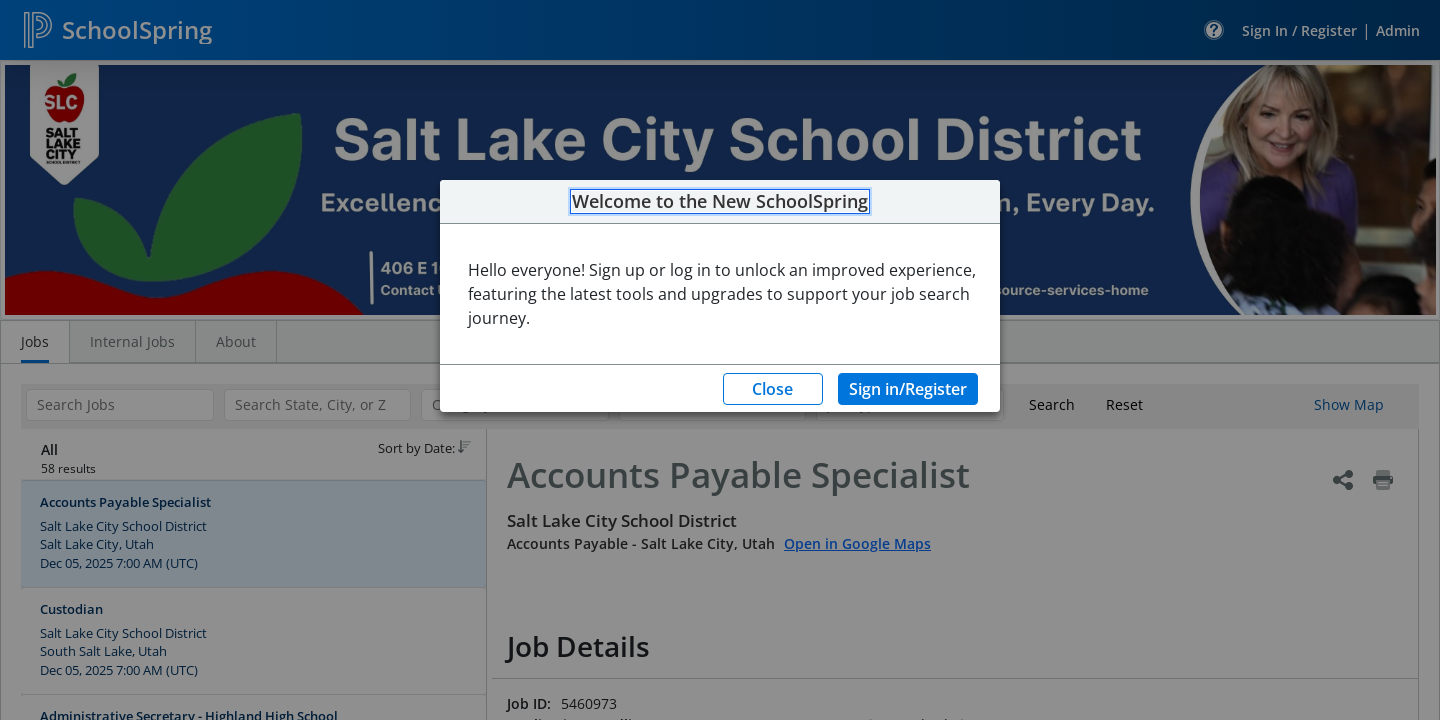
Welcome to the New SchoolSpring (720, 202)
